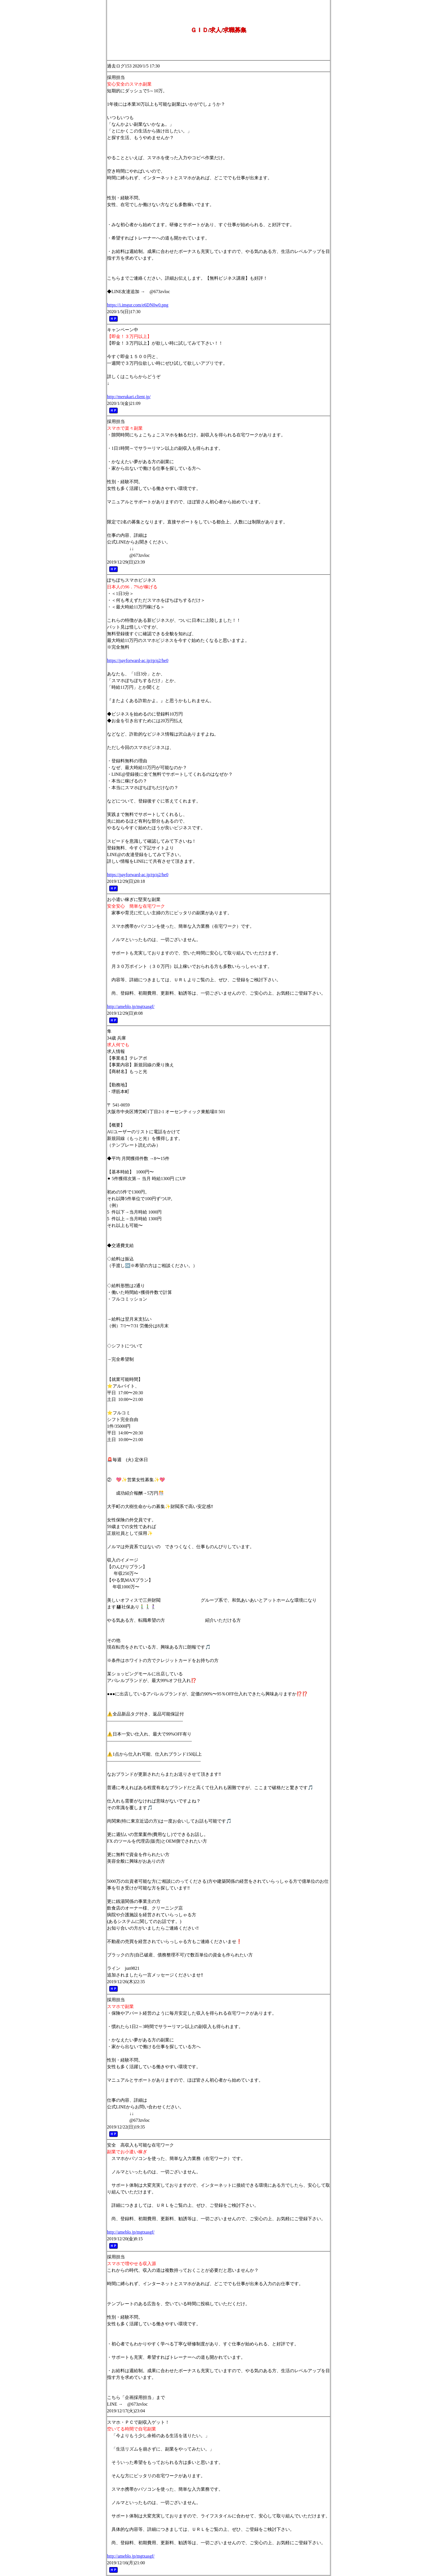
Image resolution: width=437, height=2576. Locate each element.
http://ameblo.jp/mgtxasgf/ (130, 1006)
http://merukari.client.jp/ (128, 396)
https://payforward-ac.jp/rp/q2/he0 (137, 660)
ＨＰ (113, 319)
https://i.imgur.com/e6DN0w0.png (137, 305)
